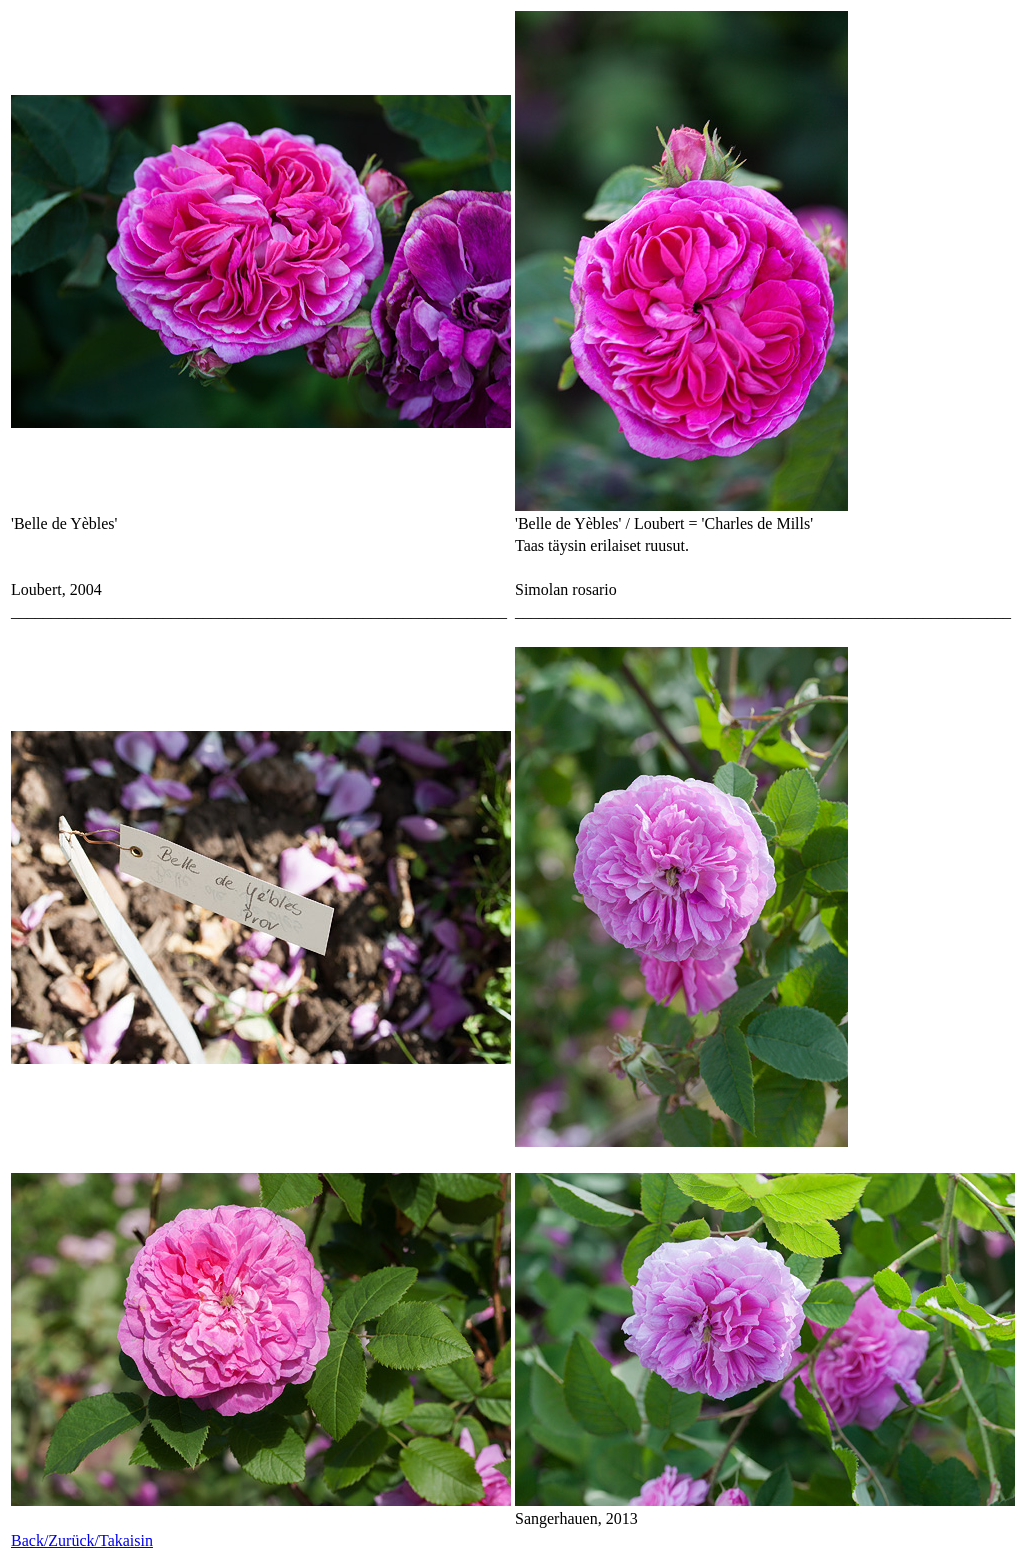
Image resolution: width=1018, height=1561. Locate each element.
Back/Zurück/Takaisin (82, 1540)
